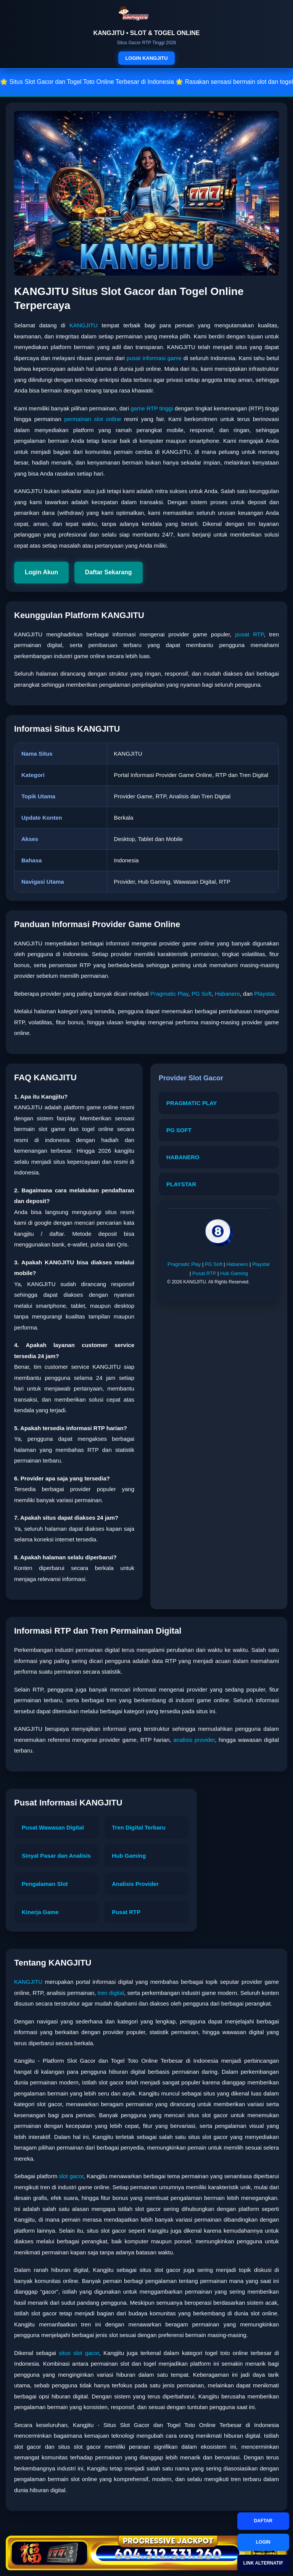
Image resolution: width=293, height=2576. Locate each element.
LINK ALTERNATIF (263, 2563)
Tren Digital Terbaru (139, 1827)
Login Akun (41, 572)
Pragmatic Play (169, 993)
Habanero (227, 993)
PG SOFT (179, 1130)
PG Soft (202, 993)
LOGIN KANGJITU (146, 58)
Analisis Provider (135, 1884)
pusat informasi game (154, 358)
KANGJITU (83, 325)
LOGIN (263, 2542)
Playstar (264, 993)
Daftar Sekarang (108, 572)
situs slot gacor (79, 2353)
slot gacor (71, 2176)
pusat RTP (249, 634)
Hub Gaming (234, 1273)
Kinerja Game (40, 1912)
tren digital (111, 1993)
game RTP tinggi (151, 408)
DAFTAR (263, 2520)
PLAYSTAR (181, 1184)
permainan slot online (92, 419)
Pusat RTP (204, 1273)
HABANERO (183, 1157)
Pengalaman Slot (45, 1884)
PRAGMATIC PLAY (191, 1103)
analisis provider (194, 1740)
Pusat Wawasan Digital (53, 1827)
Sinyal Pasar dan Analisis (56, 1855)
